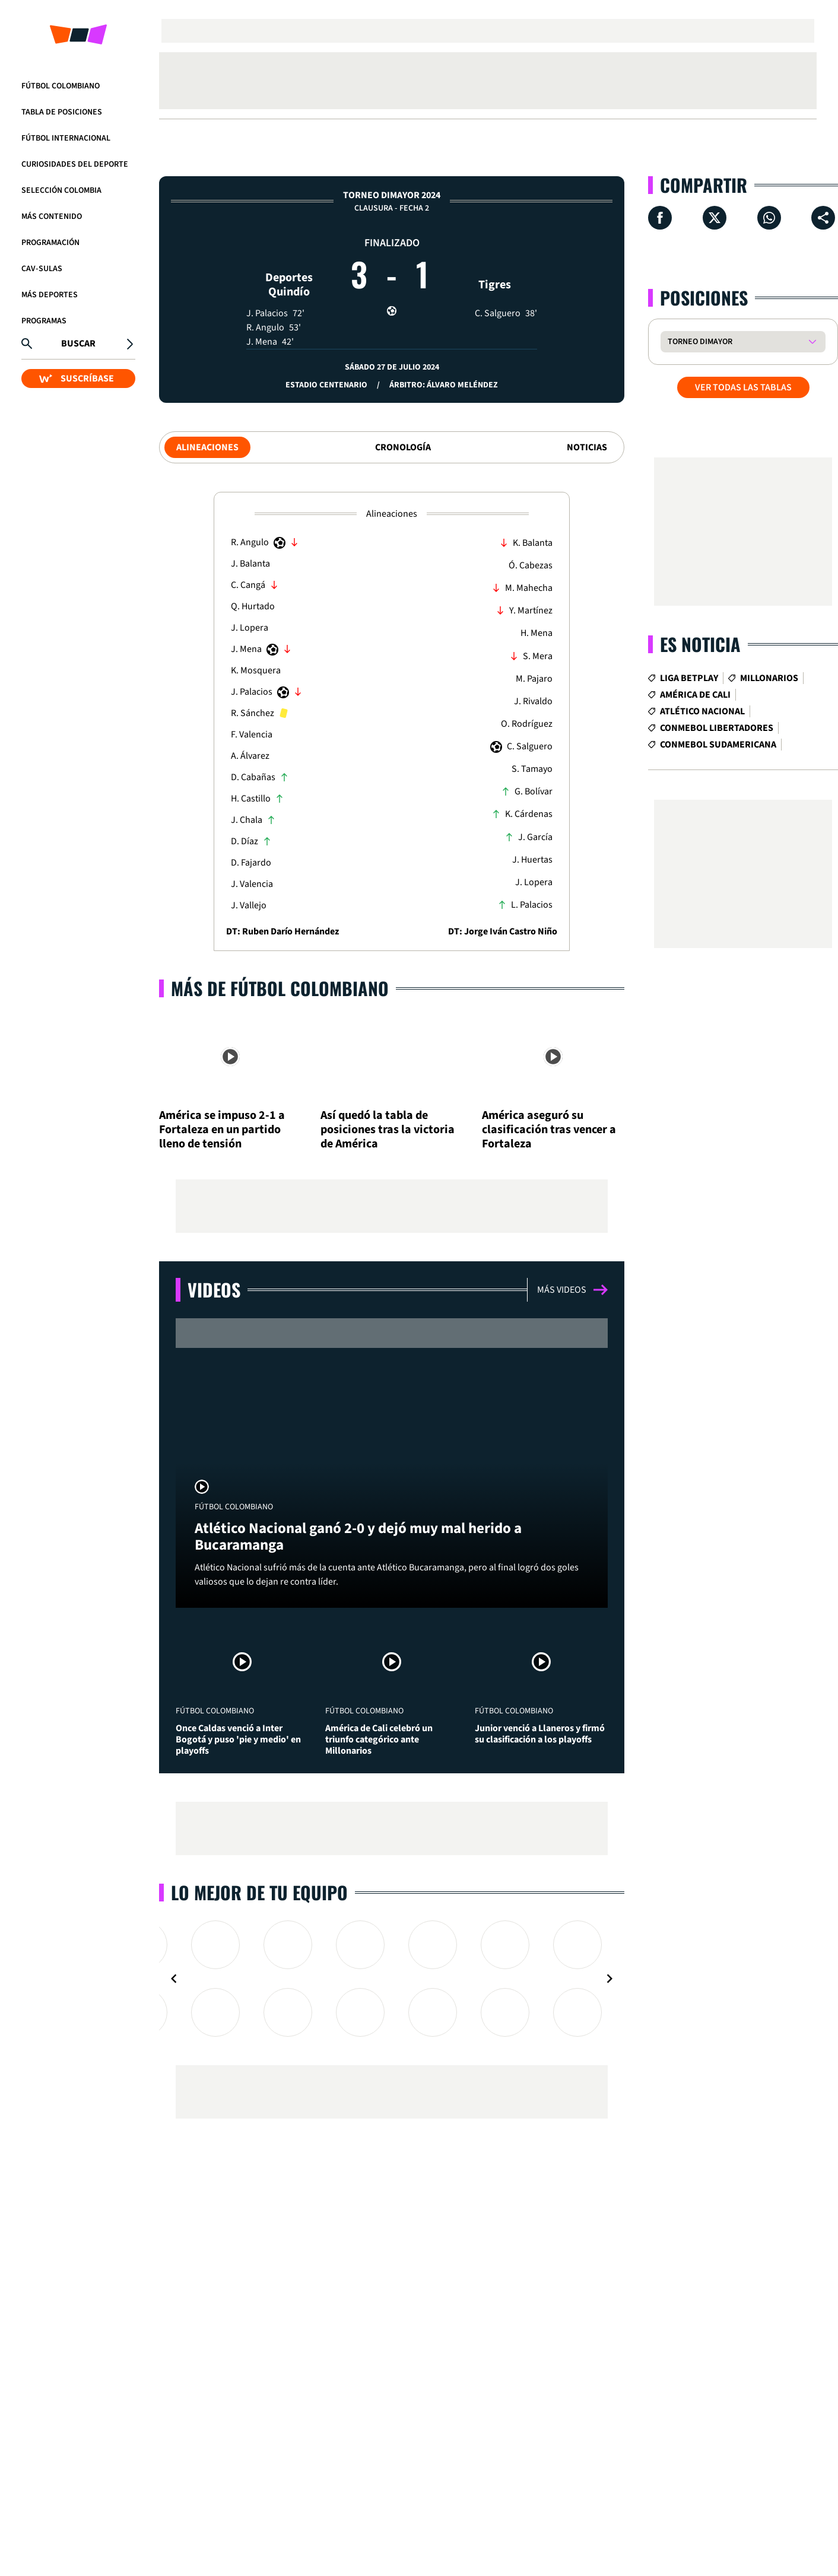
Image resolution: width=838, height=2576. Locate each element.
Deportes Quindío (289, 262)
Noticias (587, 447)
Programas (43, 321)
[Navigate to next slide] (609, 1978)
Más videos (572, 1290)
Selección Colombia (61, 190)
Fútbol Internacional (65, 138)
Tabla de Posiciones (61, 112)
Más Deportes (49, 295)
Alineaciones (207, 447)
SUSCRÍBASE (76, 378)
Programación (50, 243)
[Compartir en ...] (823, 218)
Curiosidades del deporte (74, 164)
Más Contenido (51, 216)
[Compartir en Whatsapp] (769, 218)
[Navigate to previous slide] (174, 1978)
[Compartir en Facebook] (660, 218)
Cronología (403, 447)
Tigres (494, 262)
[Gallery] (391, 1978)
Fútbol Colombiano (60, 86)
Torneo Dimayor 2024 (391, 195)
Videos (214, 1289)
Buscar (78, 343)
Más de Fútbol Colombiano (280, 988)
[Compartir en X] (714, 218)
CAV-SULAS (41, 269)
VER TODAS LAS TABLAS (743, 387)
